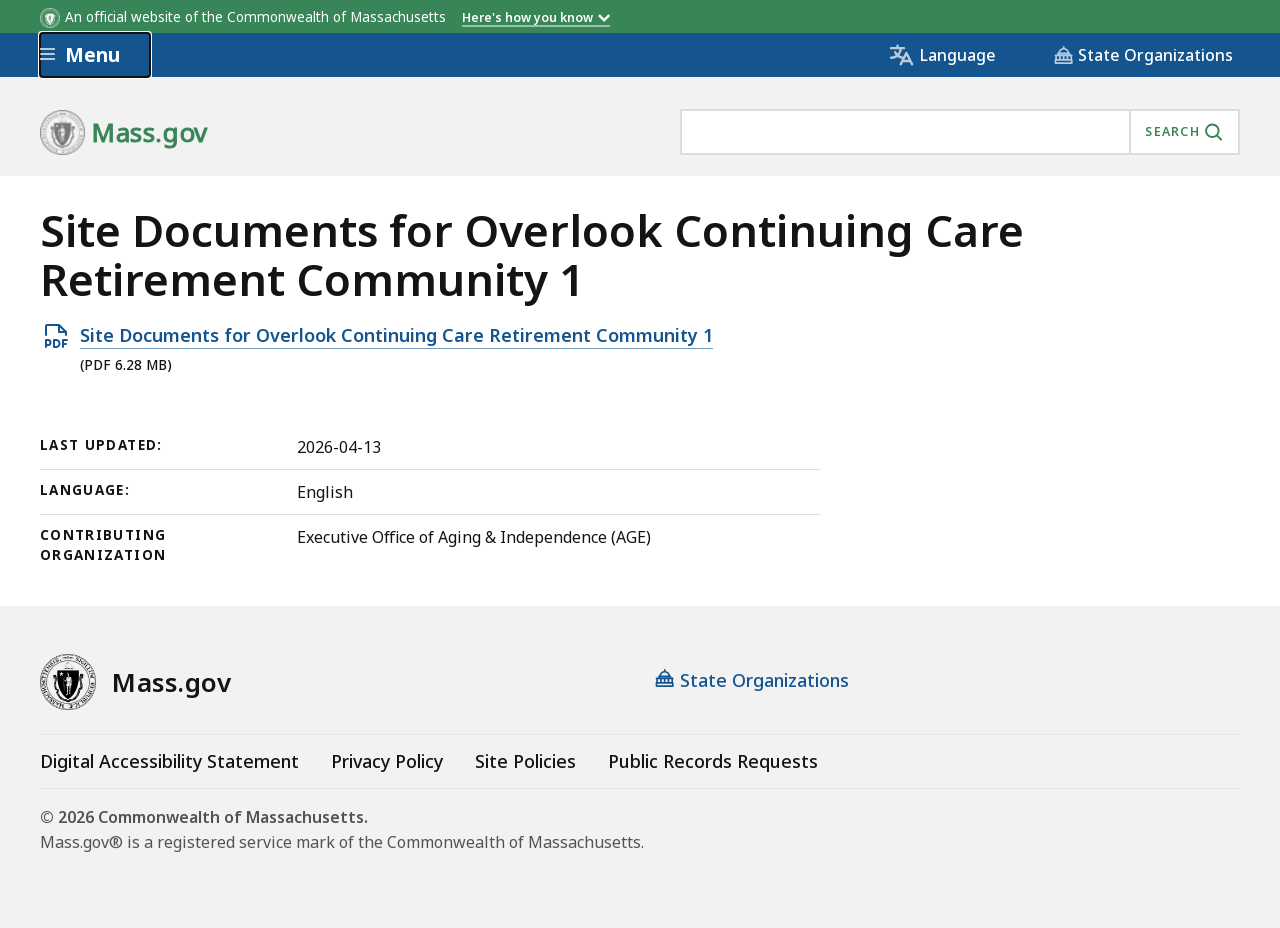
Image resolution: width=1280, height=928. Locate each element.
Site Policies (525, 761)
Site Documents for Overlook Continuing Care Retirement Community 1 (396, 336)
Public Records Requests (713, 761)
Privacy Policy (387, 761)
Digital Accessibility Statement (169, 761)
